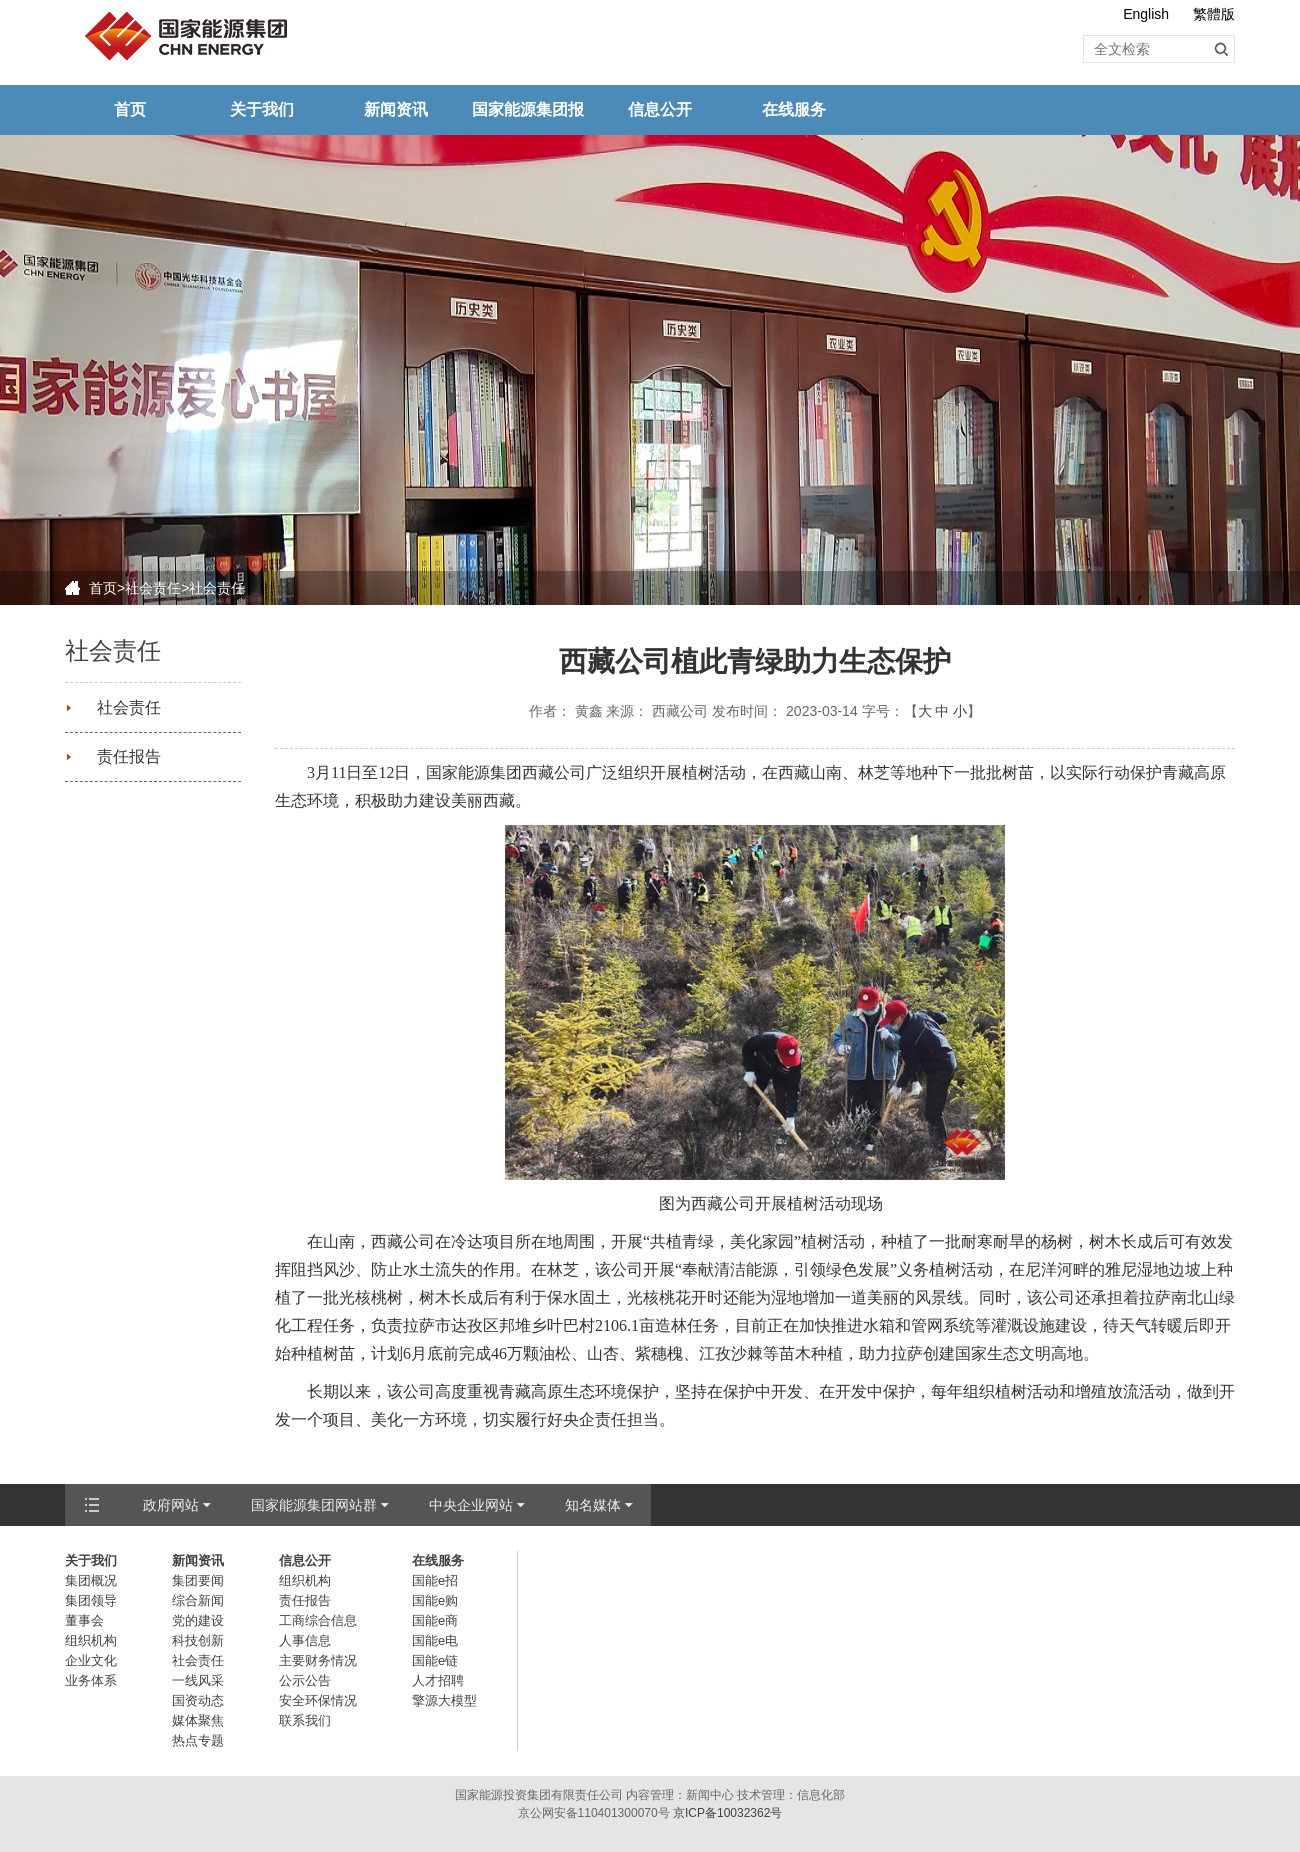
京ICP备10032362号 (727, 1813)
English (1146, 14)
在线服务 (794, 109)
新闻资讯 (396, 109)
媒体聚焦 (198, 1720)
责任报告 (129, 756)
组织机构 (91, 1640)
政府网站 (171, 1505)
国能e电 (435, 1640)
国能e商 (435, 1620)
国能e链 (435, 1660)
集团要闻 (198, 1580)
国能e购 (435, 1600)
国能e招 (435, 1580)
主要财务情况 (318, 1660)
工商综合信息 (318, 1620)
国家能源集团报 (528, 109)
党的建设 (198, 1620)
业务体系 (91, 1680)
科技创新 (198, 1640)
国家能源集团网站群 (314, 1505)
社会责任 (153, 588)
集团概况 (91, 1580)
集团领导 (91, 1600)
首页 (130, 109)
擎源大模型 (444, 1700)
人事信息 (305, 1640)
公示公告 (305, 1680)
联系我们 (305, 1720)
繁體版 (1214, 14)
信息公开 (660, 109)
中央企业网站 (471, 1505)
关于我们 (262, 109)
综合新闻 (198, 1600)
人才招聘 (438, 1680)
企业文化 (91, 1660)
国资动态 (198, 1700)
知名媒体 (593, 1505)
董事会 (84, 1620)
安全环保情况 (318, 1700)
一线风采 (198, 1680)
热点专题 (198, 1740)
